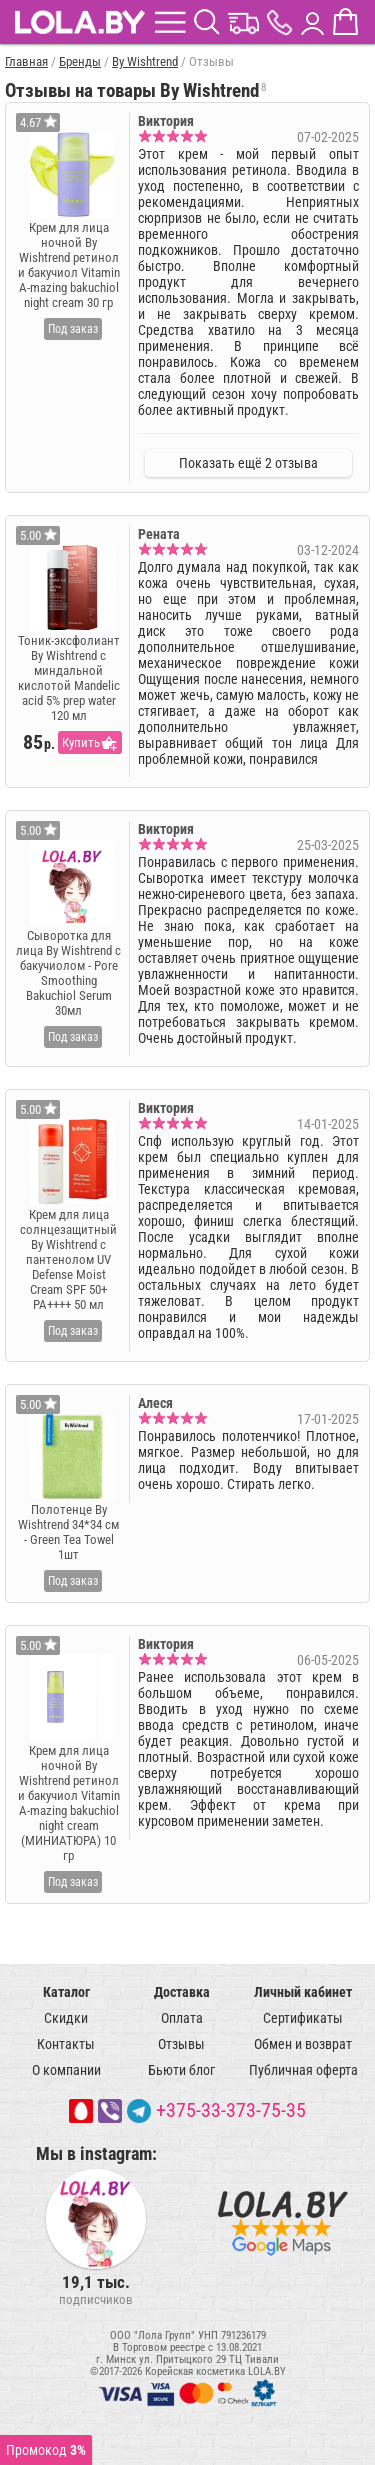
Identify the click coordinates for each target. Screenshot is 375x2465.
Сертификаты (303, 2018)
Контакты (66, 2044)
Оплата (182, 2018)
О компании (66, 2070)
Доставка (182, 1992)
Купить (81, 742)
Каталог (66, 1992)
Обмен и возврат (303, 2044)
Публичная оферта (303, 2070)
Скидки (66, 2018)
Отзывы (181, 2044)
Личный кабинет (303, 1992)
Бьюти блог (181, 2070)
